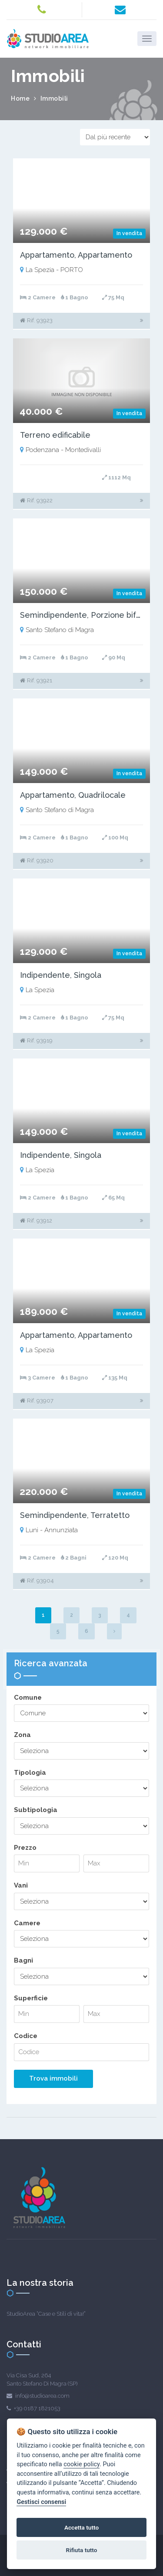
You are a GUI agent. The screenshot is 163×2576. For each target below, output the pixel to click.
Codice (25, 2036)
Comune (28, 1697)
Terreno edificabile (55, 434)
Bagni (23, 1960)
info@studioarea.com (42, 2395)
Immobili (54, 98)
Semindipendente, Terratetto (75, 1515)
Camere (27, 1923)
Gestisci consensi (41, 2502)
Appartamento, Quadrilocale (73, 795)
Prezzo (25, 1848)
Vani (21, 1885)
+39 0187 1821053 (37, 2408)
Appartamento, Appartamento (76, 254)
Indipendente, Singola (60, 975)
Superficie (31, 1998)
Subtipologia (35, 1810)
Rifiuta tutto (81, 2550)
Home (20, 98)
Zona (22, 1735)
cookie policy (81, 2464)
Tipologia (30, 1772)
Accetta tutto (81, 2527)
